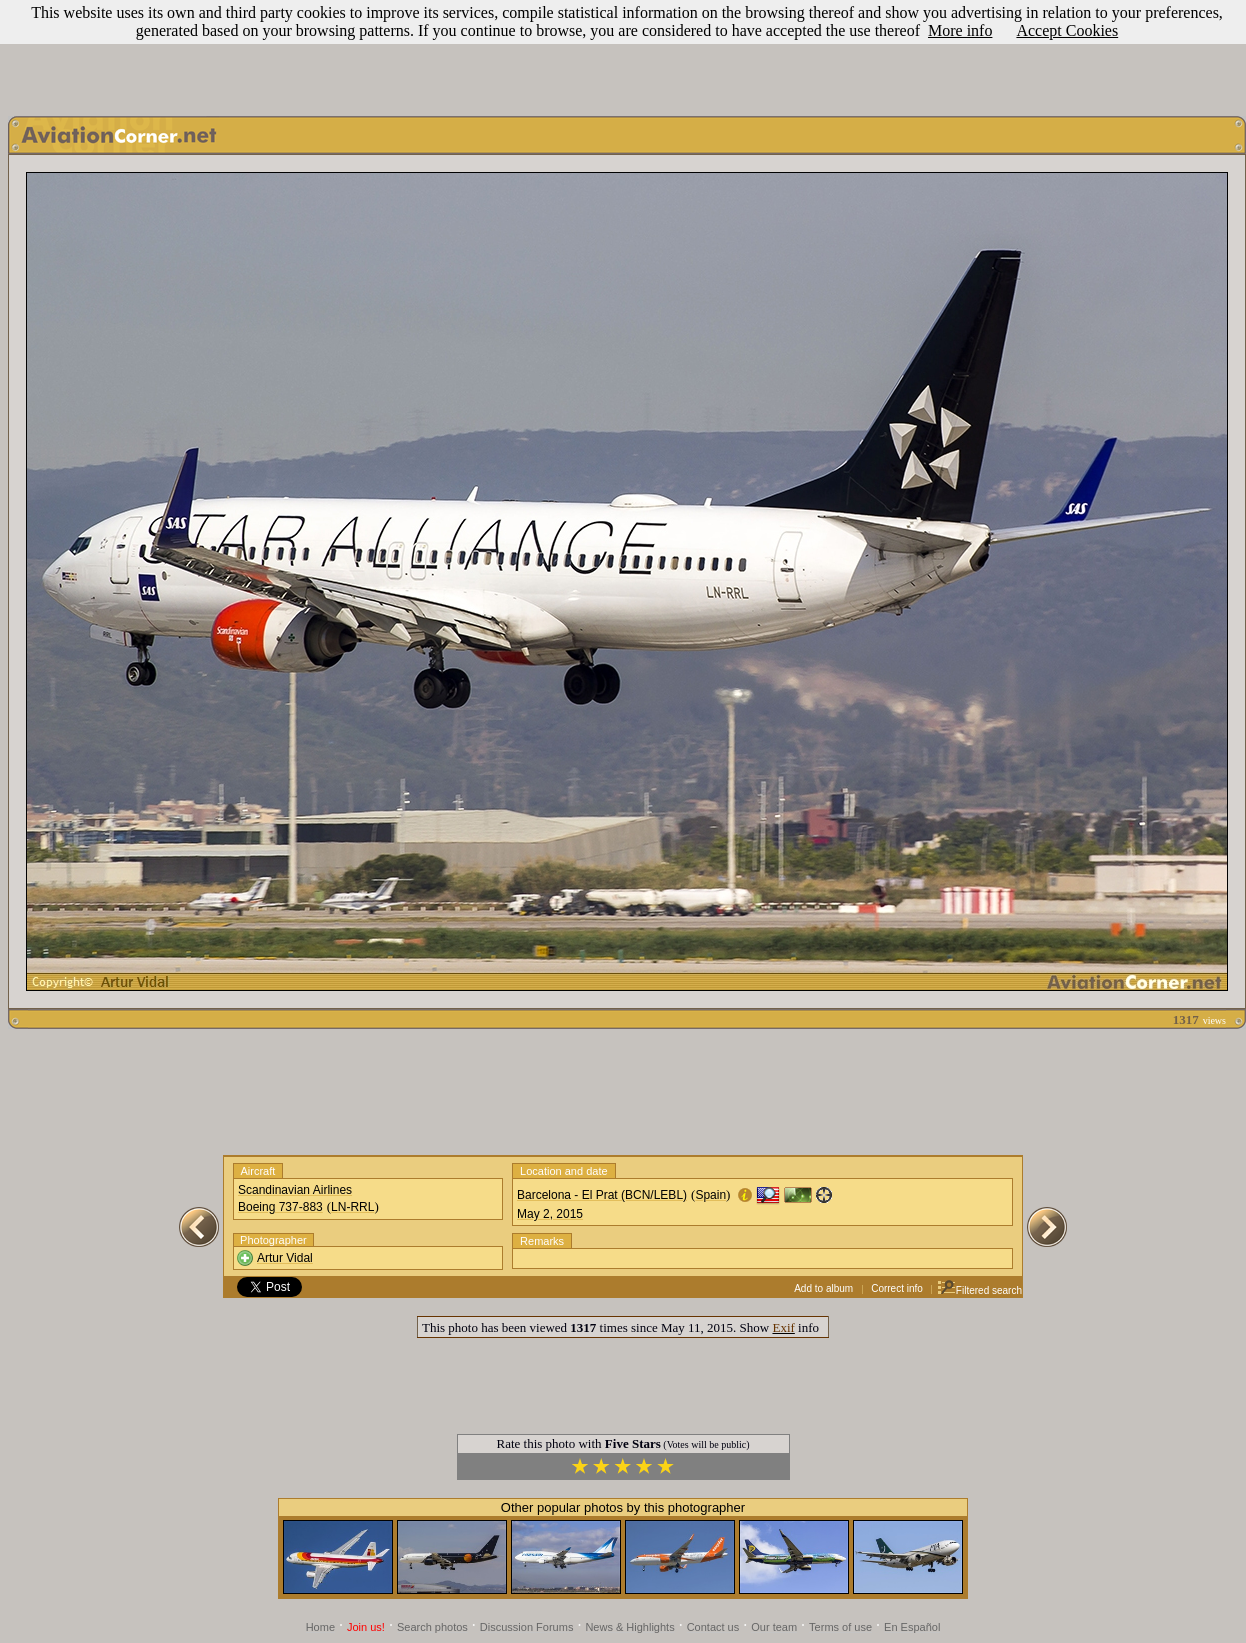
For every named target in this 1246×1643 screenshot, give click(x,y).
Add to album (823, 1288)
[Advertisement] (623, 53)
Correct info (897, 1288)
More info (960, 30)
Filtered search (979, 1290)
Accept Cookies (1067, 30)
